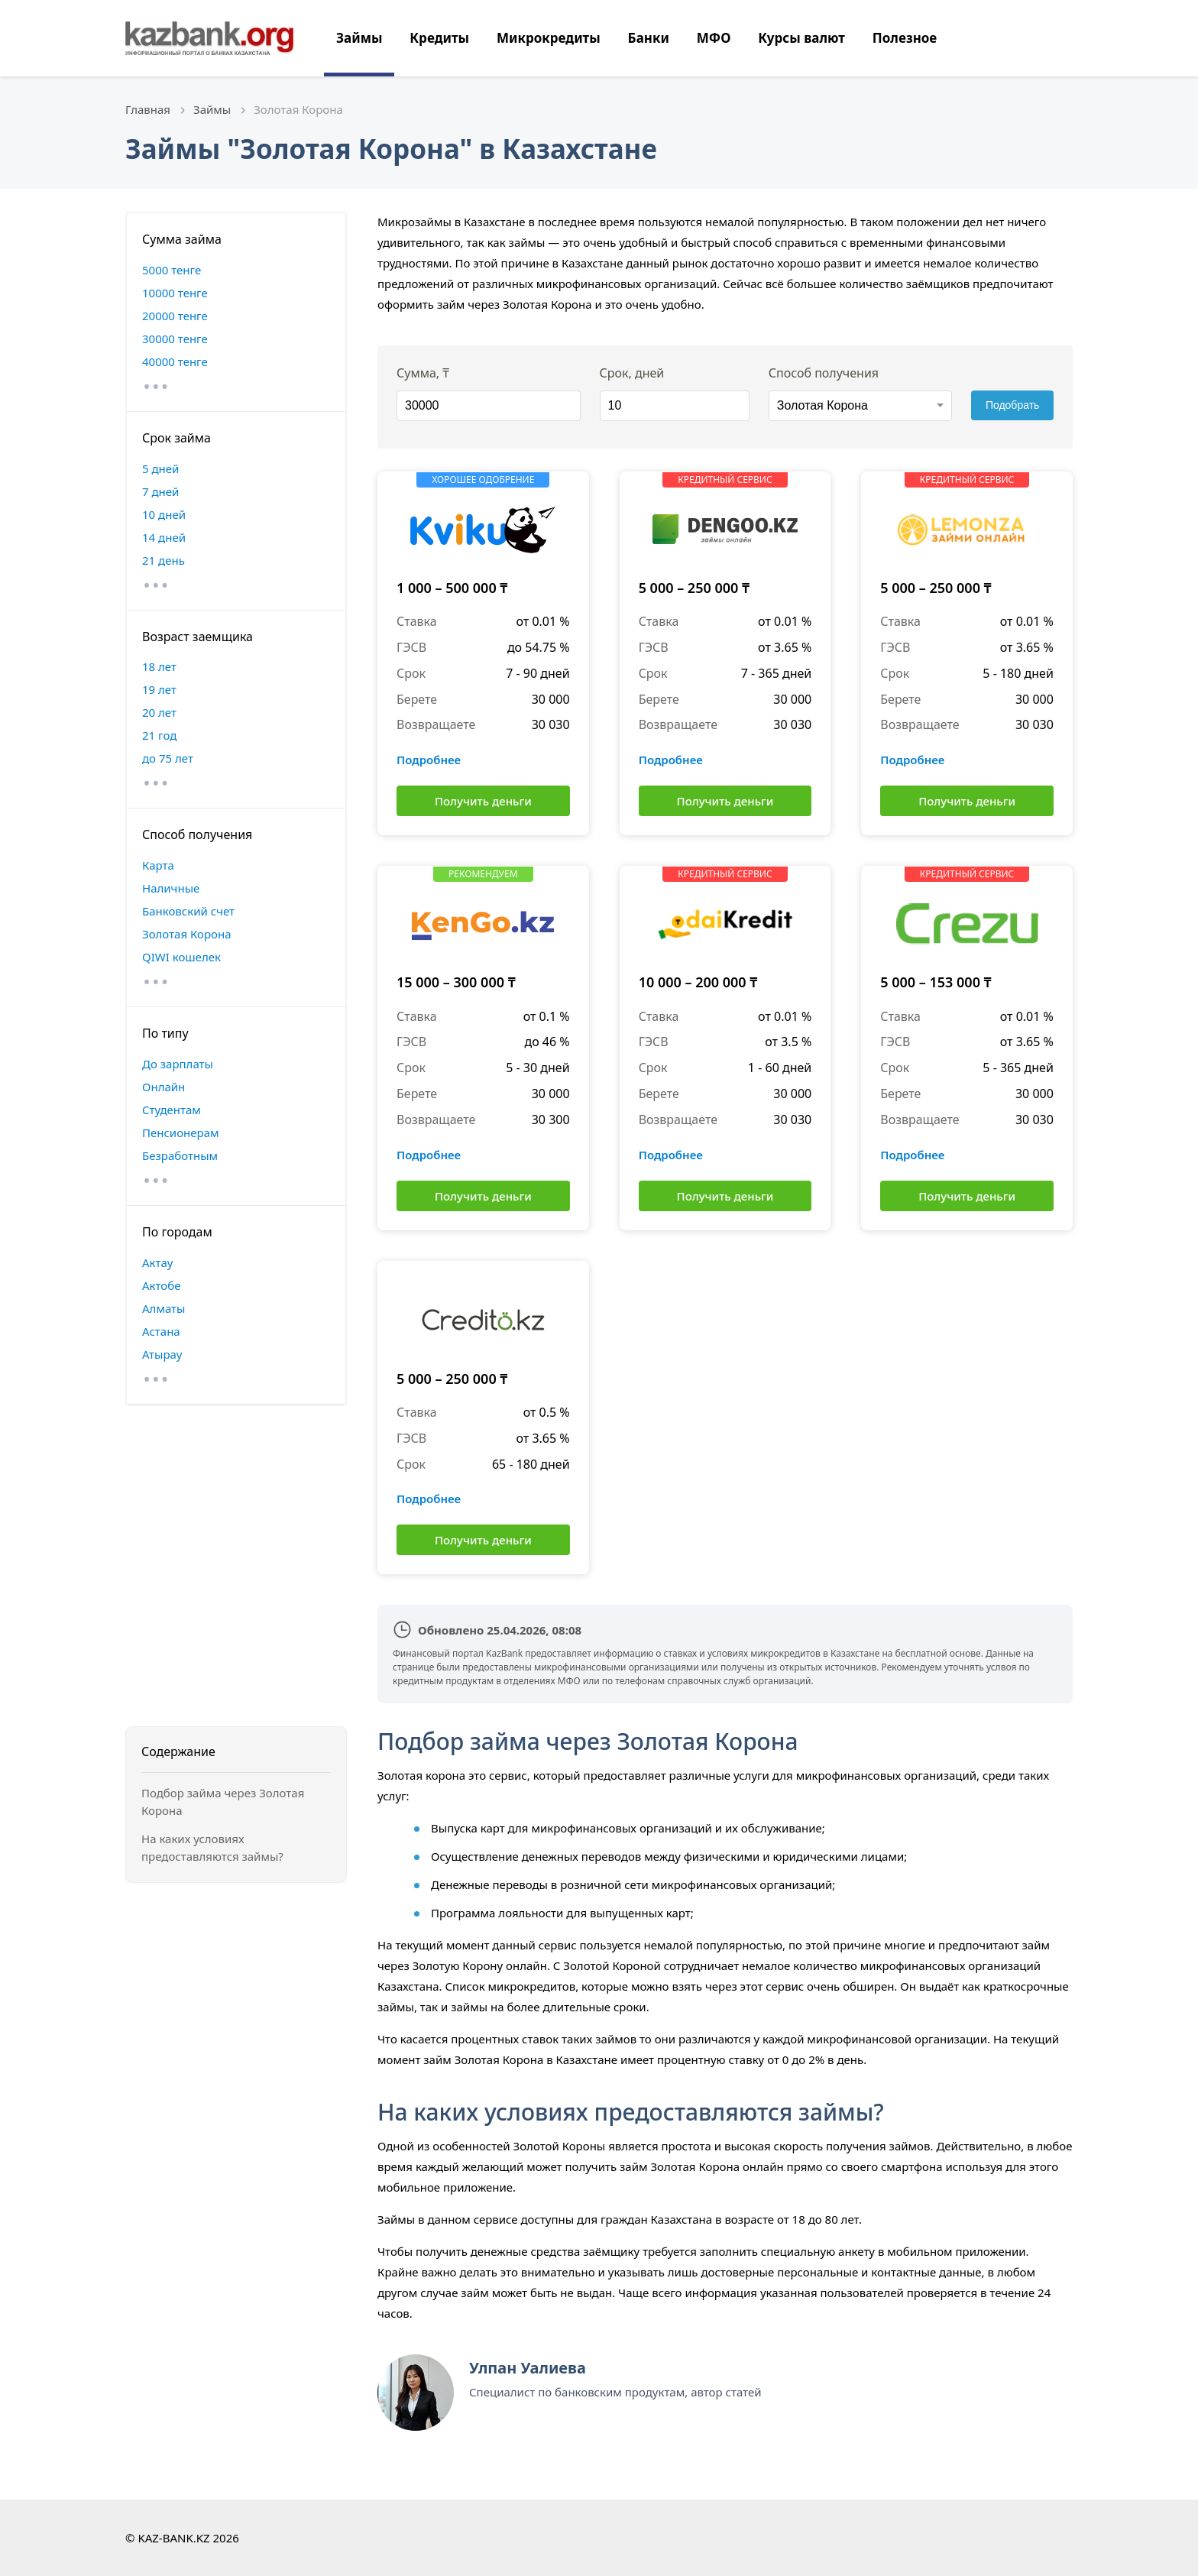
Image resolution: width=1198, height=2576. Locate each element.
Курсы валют (801, 38)
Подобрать (1013, 405)
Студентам (171, 1109)
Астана (161, 1331)
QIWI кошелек (181, 956)
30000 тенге (175, 338)
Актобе (161, 1285)
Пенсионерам (180, 1132)
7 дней (160, 491)
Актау (157, 1262)
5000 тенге (171, 269)
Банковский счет (188, 911)
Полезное (905, 38)
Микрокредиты (549, 38)
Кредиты (439, 38)
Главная (147, 109)
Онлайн (163, 1086)
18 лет (159, 666)
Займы (359, 38)
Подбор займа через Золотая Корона (222, 1801)
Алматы (163, 1308)
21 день (163, 560)
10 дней (164, 514)
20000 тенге (175, 315)
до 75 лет (167, 758)
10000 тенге (175, 292)
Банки (648, 38)
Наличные (170, 888)
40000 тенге (175, 361)
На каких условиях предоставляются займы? (212, 1847)
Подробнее (429, 759)
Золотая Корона (187, 933)
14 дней (164, 537)
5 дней (160, 468)
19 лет (159, 689)
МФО (714, 38)
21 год (159, 735)
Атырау (162, 1354)
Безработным (180, 1155)
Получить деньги (483, 800)
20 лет (159, 712)
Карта (158, 865)
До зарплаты (177, 1063)
